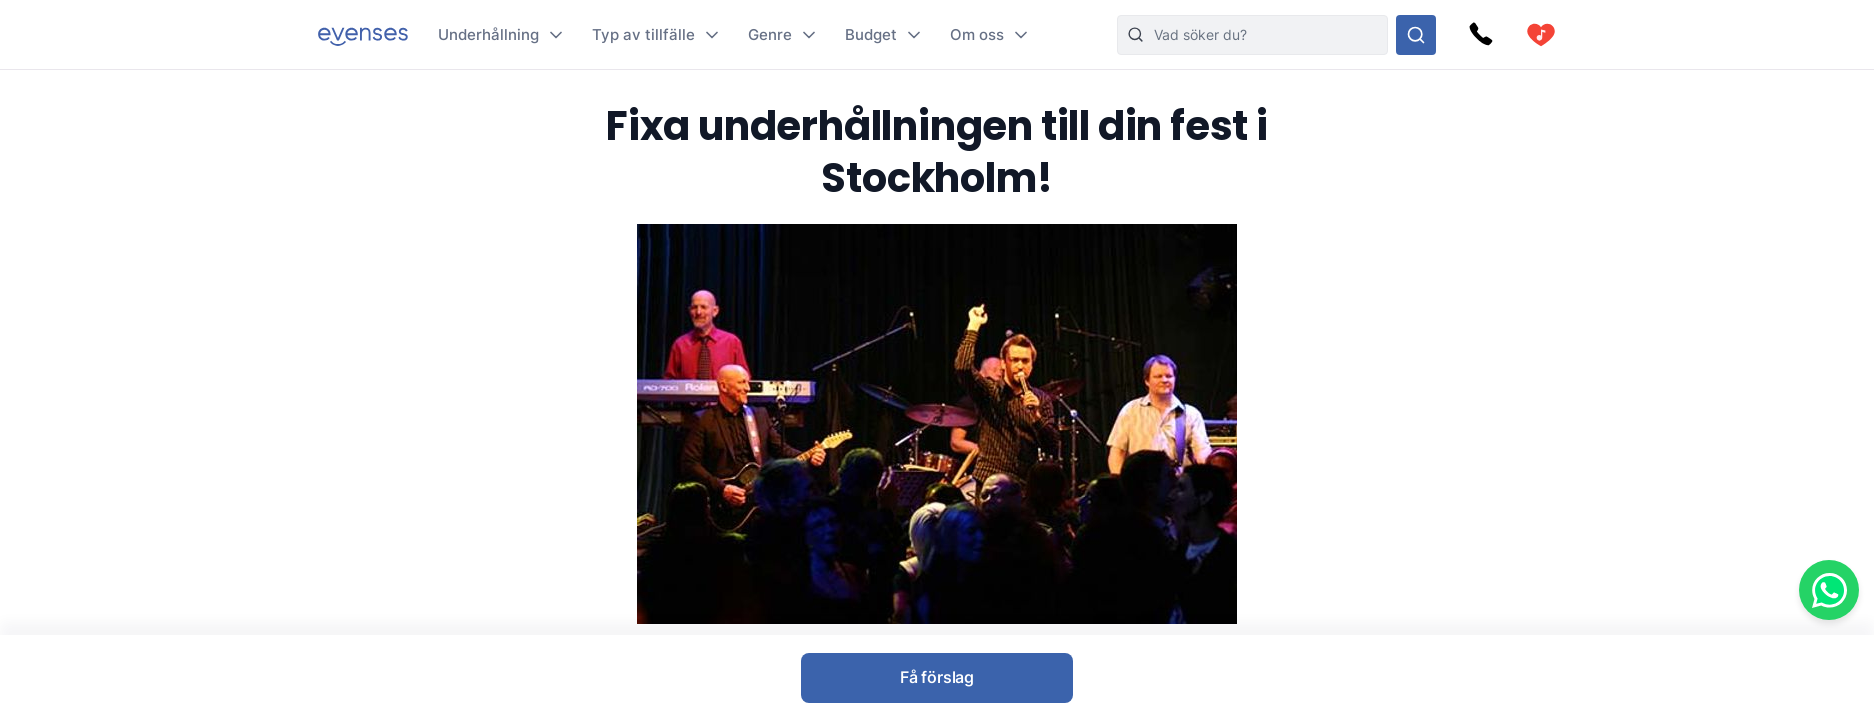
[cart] (1541, 35)
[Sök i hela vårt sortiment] (1416, 35)
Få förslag (937, 677)
